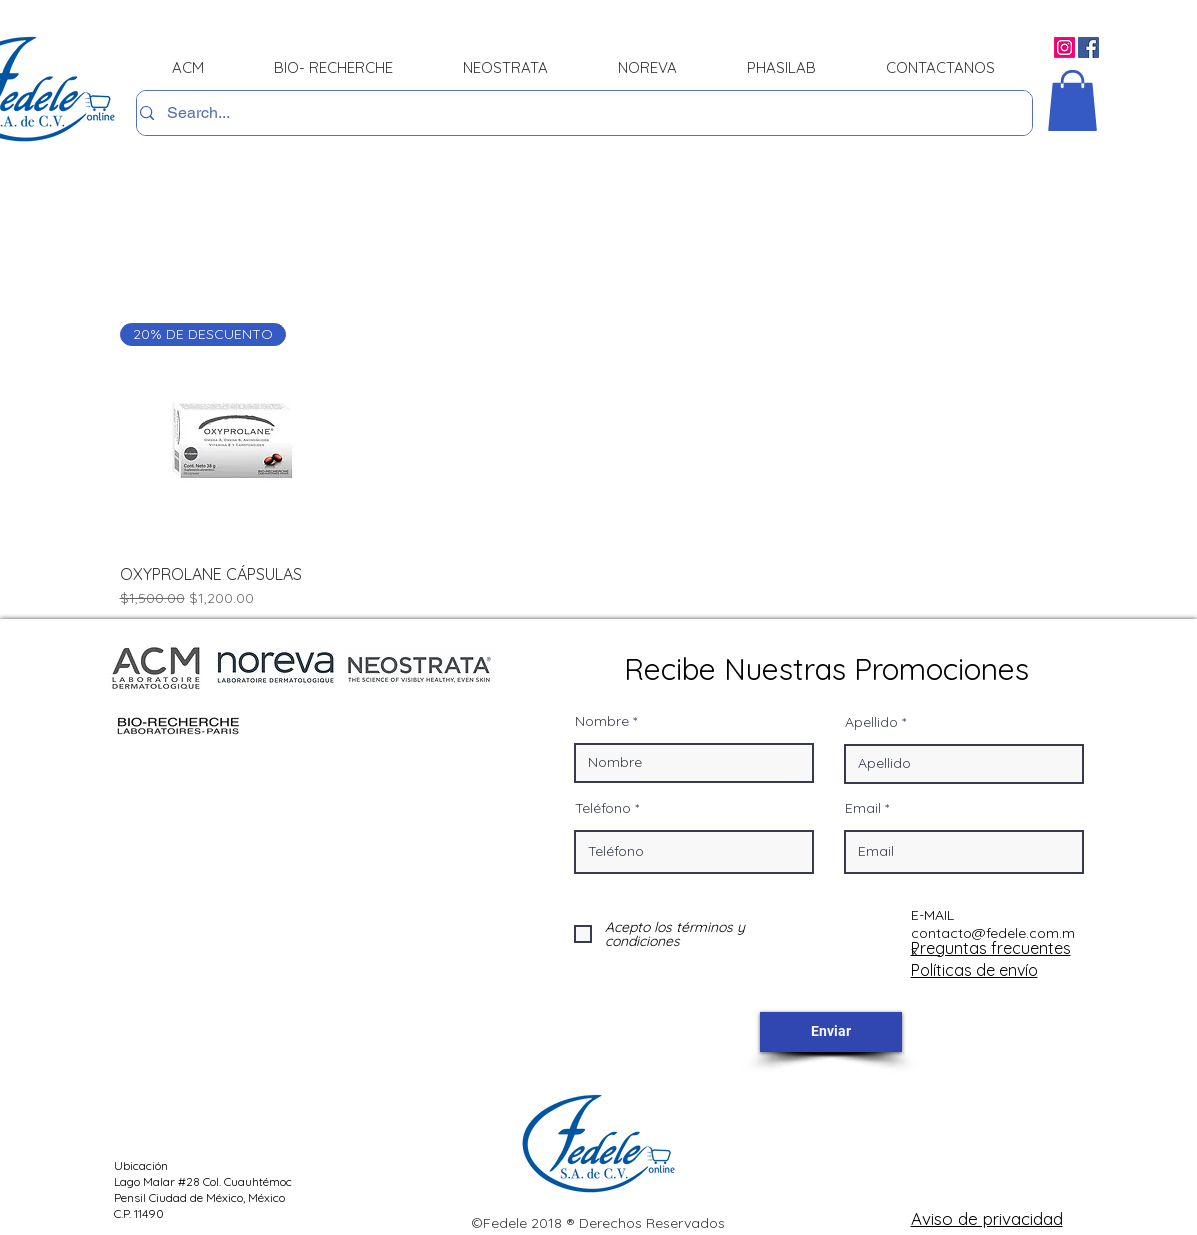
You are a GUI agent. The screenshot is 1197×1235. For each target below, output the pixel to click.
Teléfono (603, 808)
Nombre (602, 721)
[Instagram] (1064, 47)
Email (863, 808)
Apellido (871, 722)
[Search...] (578, 113)
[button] (1072, 100)
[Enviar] (831, 1032)
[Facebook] (1088, 47)
